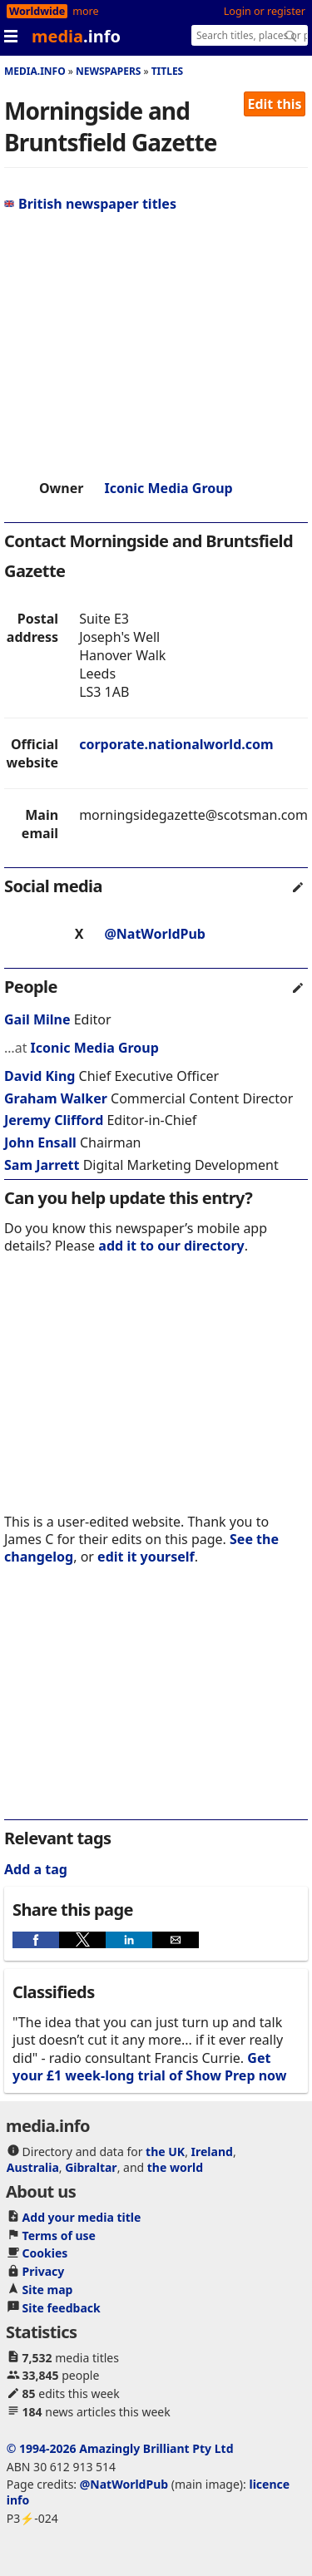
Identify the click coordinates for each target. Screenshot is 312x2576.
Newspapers (108, 71)
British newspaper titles (90, 204)
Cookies (45, 2253)
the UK (165, 2151)
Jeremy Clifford (53, 1120)
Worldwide (37, 11)
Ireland (212, 2151)
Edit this (275, 104)
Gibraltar (90, 2167)
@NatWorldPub (155, 934)
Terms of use (59, 2235)
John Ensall (40, 1142)
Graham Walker (55, 1098)
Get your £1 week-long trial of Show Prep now (149, 2067)
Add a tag (35, 1869)
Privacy (43, 2271)
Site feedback (61, 2308)
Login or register (264, 11)
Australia (33, 2167)
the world (175, 2167)
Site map (47, 2289)
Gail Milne (37, 1019)
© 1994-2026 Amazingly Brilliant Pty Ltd (120, 2448)
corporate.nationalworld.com (176, 744)
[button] (35, 1940)
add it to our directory (171, 1245)
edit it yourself (146, 1556)
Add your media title (81, 2217)
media (76, 36)
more (85, 11)
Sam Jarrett (41, 1165)
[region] (156, 345)
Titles (167, 71)
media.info (35, 71)
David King (39, 1076)
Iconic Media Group (168, 488)
